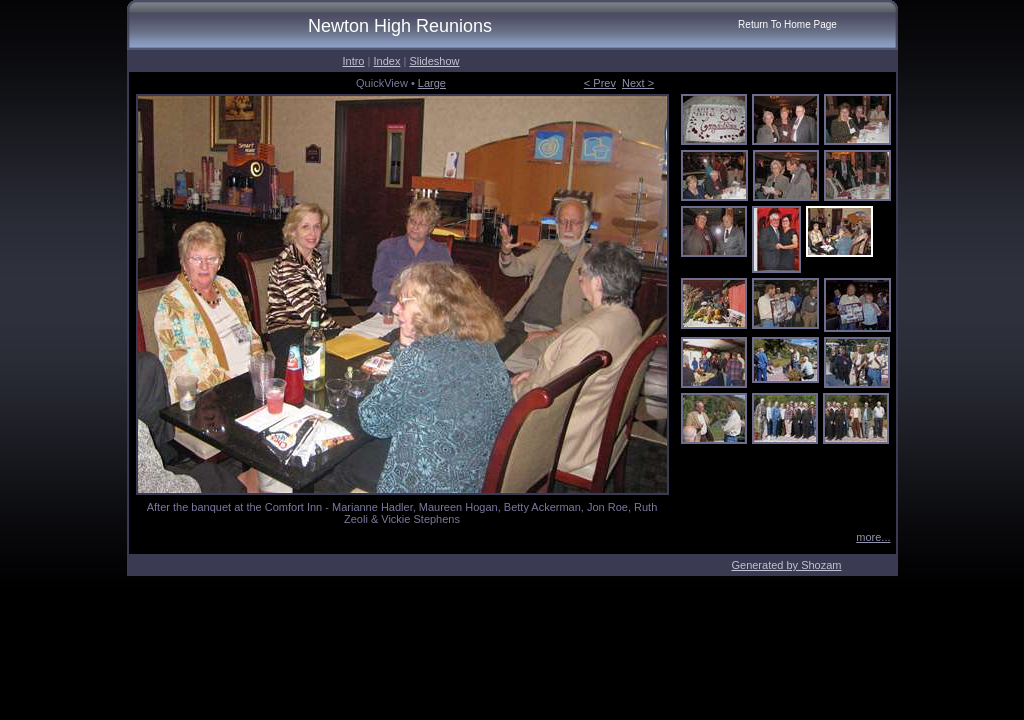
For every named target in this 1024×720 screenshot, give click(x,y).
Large (432, 83)
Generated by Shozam (786, 565)
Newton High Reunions (400, 26)
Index (386, 61)
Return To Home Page (787, 24)
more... (873, 537)
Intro (353, 61)
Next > (638, 83)
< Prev (600, 83)
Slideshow (434, 61)
